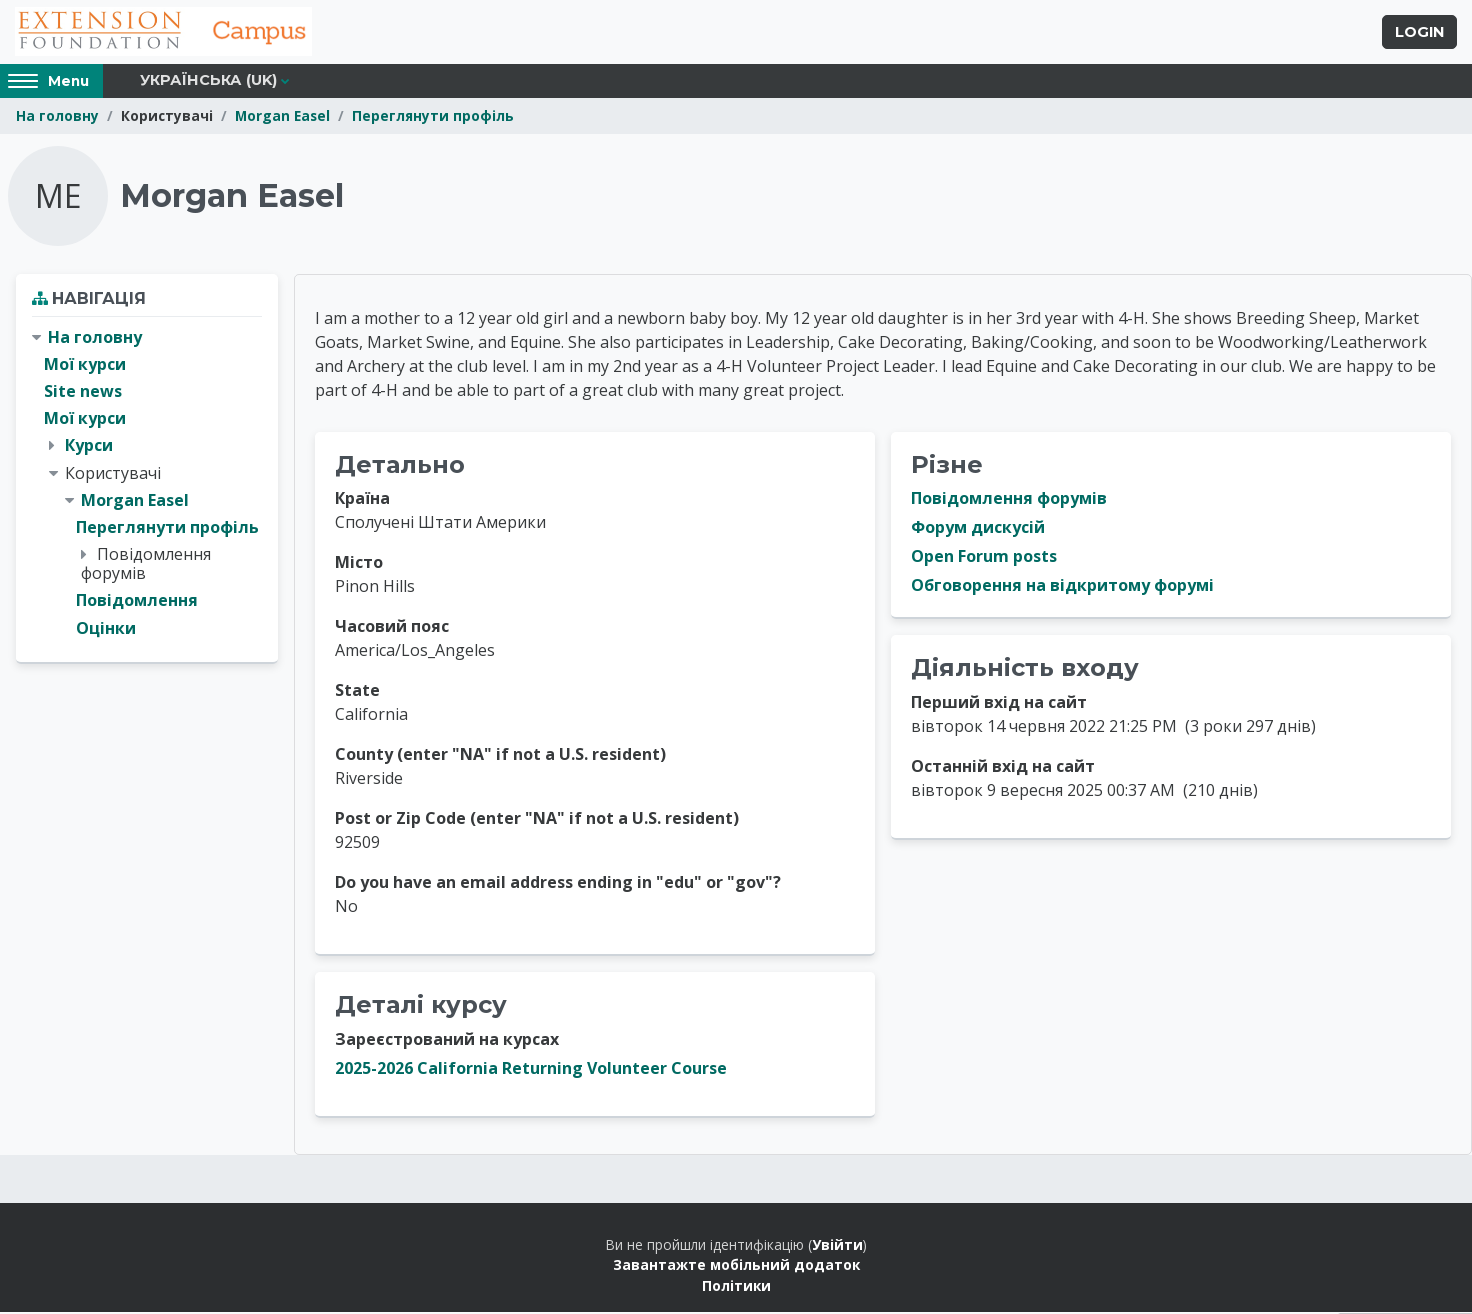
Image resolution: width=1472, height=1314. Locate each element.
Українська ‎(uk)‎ (208, 82)
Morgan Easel (282, 117)
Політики (736, 1287)
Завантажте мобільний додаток (736, 1266)
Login (1419, 33)
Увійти (837, 1246)
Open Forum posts (984, 559)
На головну (57, 117)
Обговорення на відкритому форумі (1062, 588)
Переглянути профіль (433, 117)
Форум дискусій (978, 530)
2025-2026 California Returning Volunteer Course (531, 1070)
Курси (89, 447)
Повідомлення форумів (1009, 501)
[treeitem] (147, 485)
